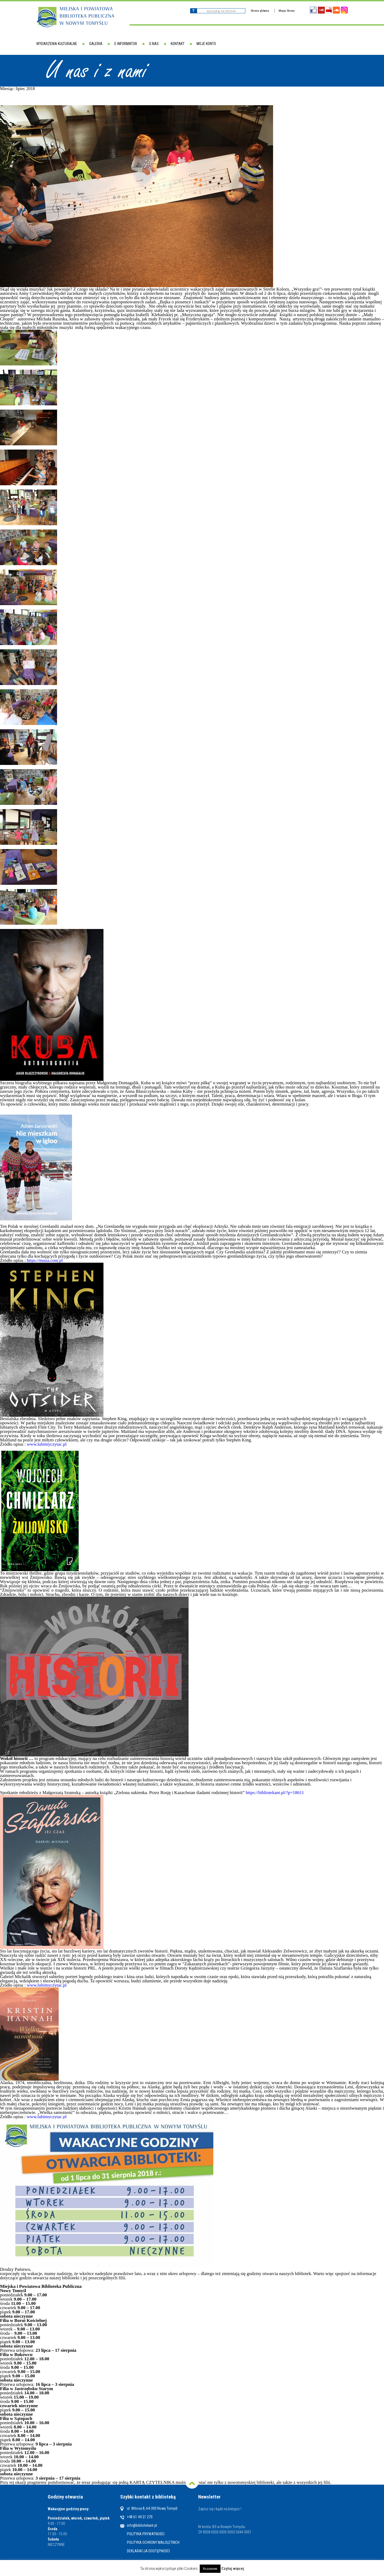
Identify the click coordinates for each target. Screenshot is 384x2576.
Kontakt (178, 44)
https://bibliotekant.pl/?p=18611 (275, 1792)
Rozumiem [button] (210, 2569)
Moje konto (206, 44)
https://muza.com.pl (45, 1260)
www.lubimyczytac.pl (47, 1444)
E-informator (125, 44)
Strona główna (260, 11)
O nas (154, 44)
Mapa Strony (287, 11)
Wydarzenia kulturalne (56, 44)
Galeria (95, 44)
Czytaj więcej (232, 2569)
